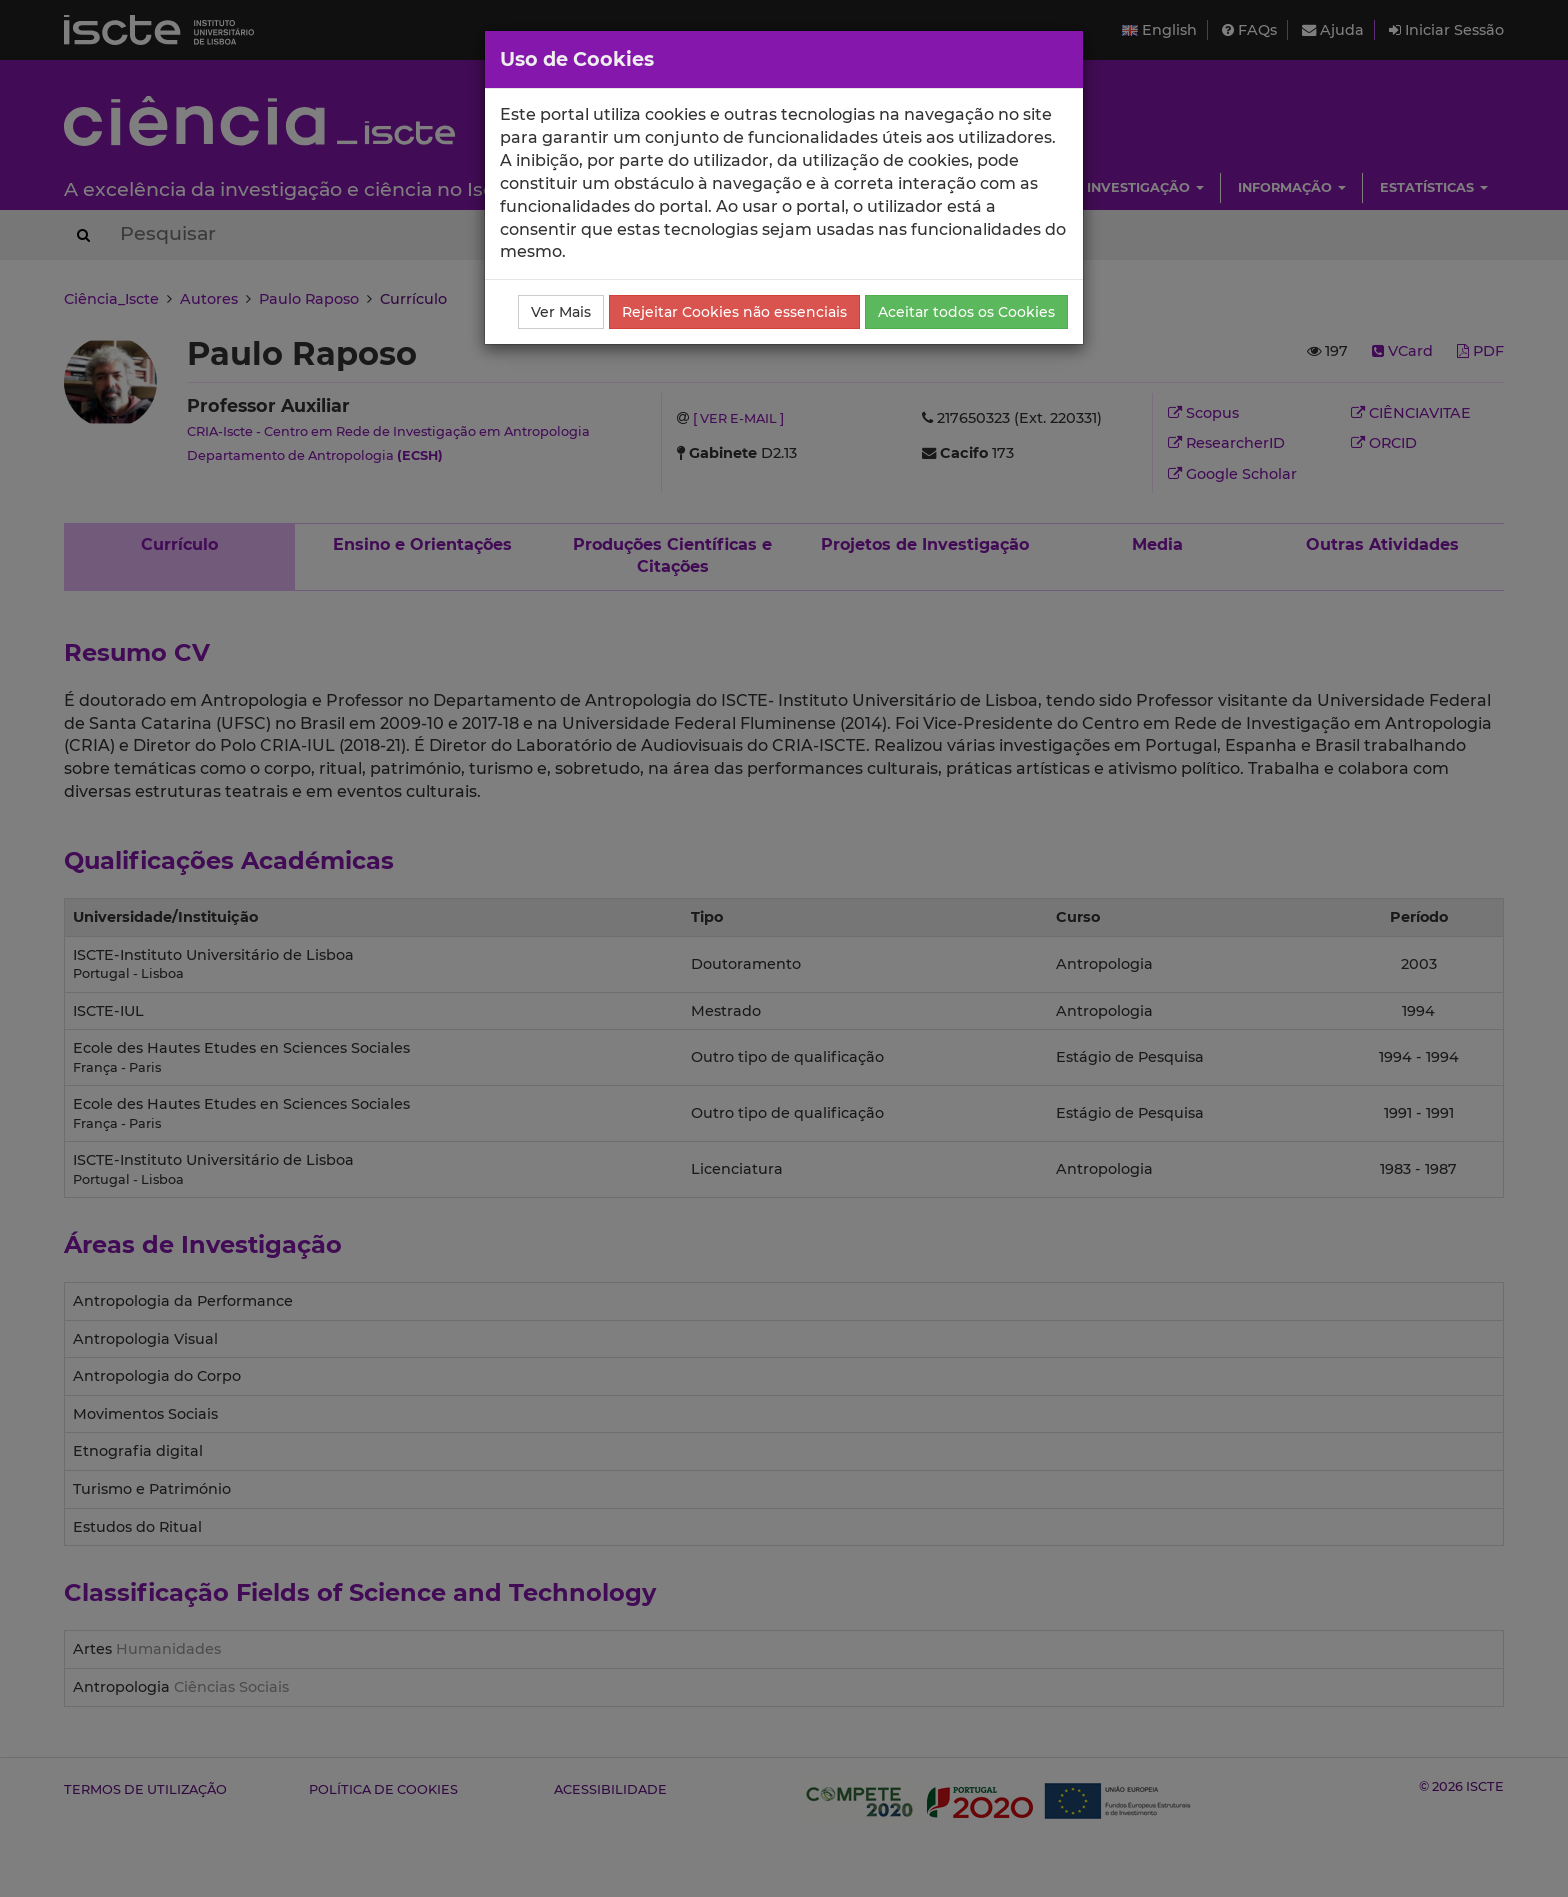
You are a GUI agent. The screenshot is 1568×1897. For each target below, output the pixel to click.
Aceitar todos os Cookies (966, 312)
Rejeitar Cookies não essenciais (734, 312)
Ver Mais (561, 312)
